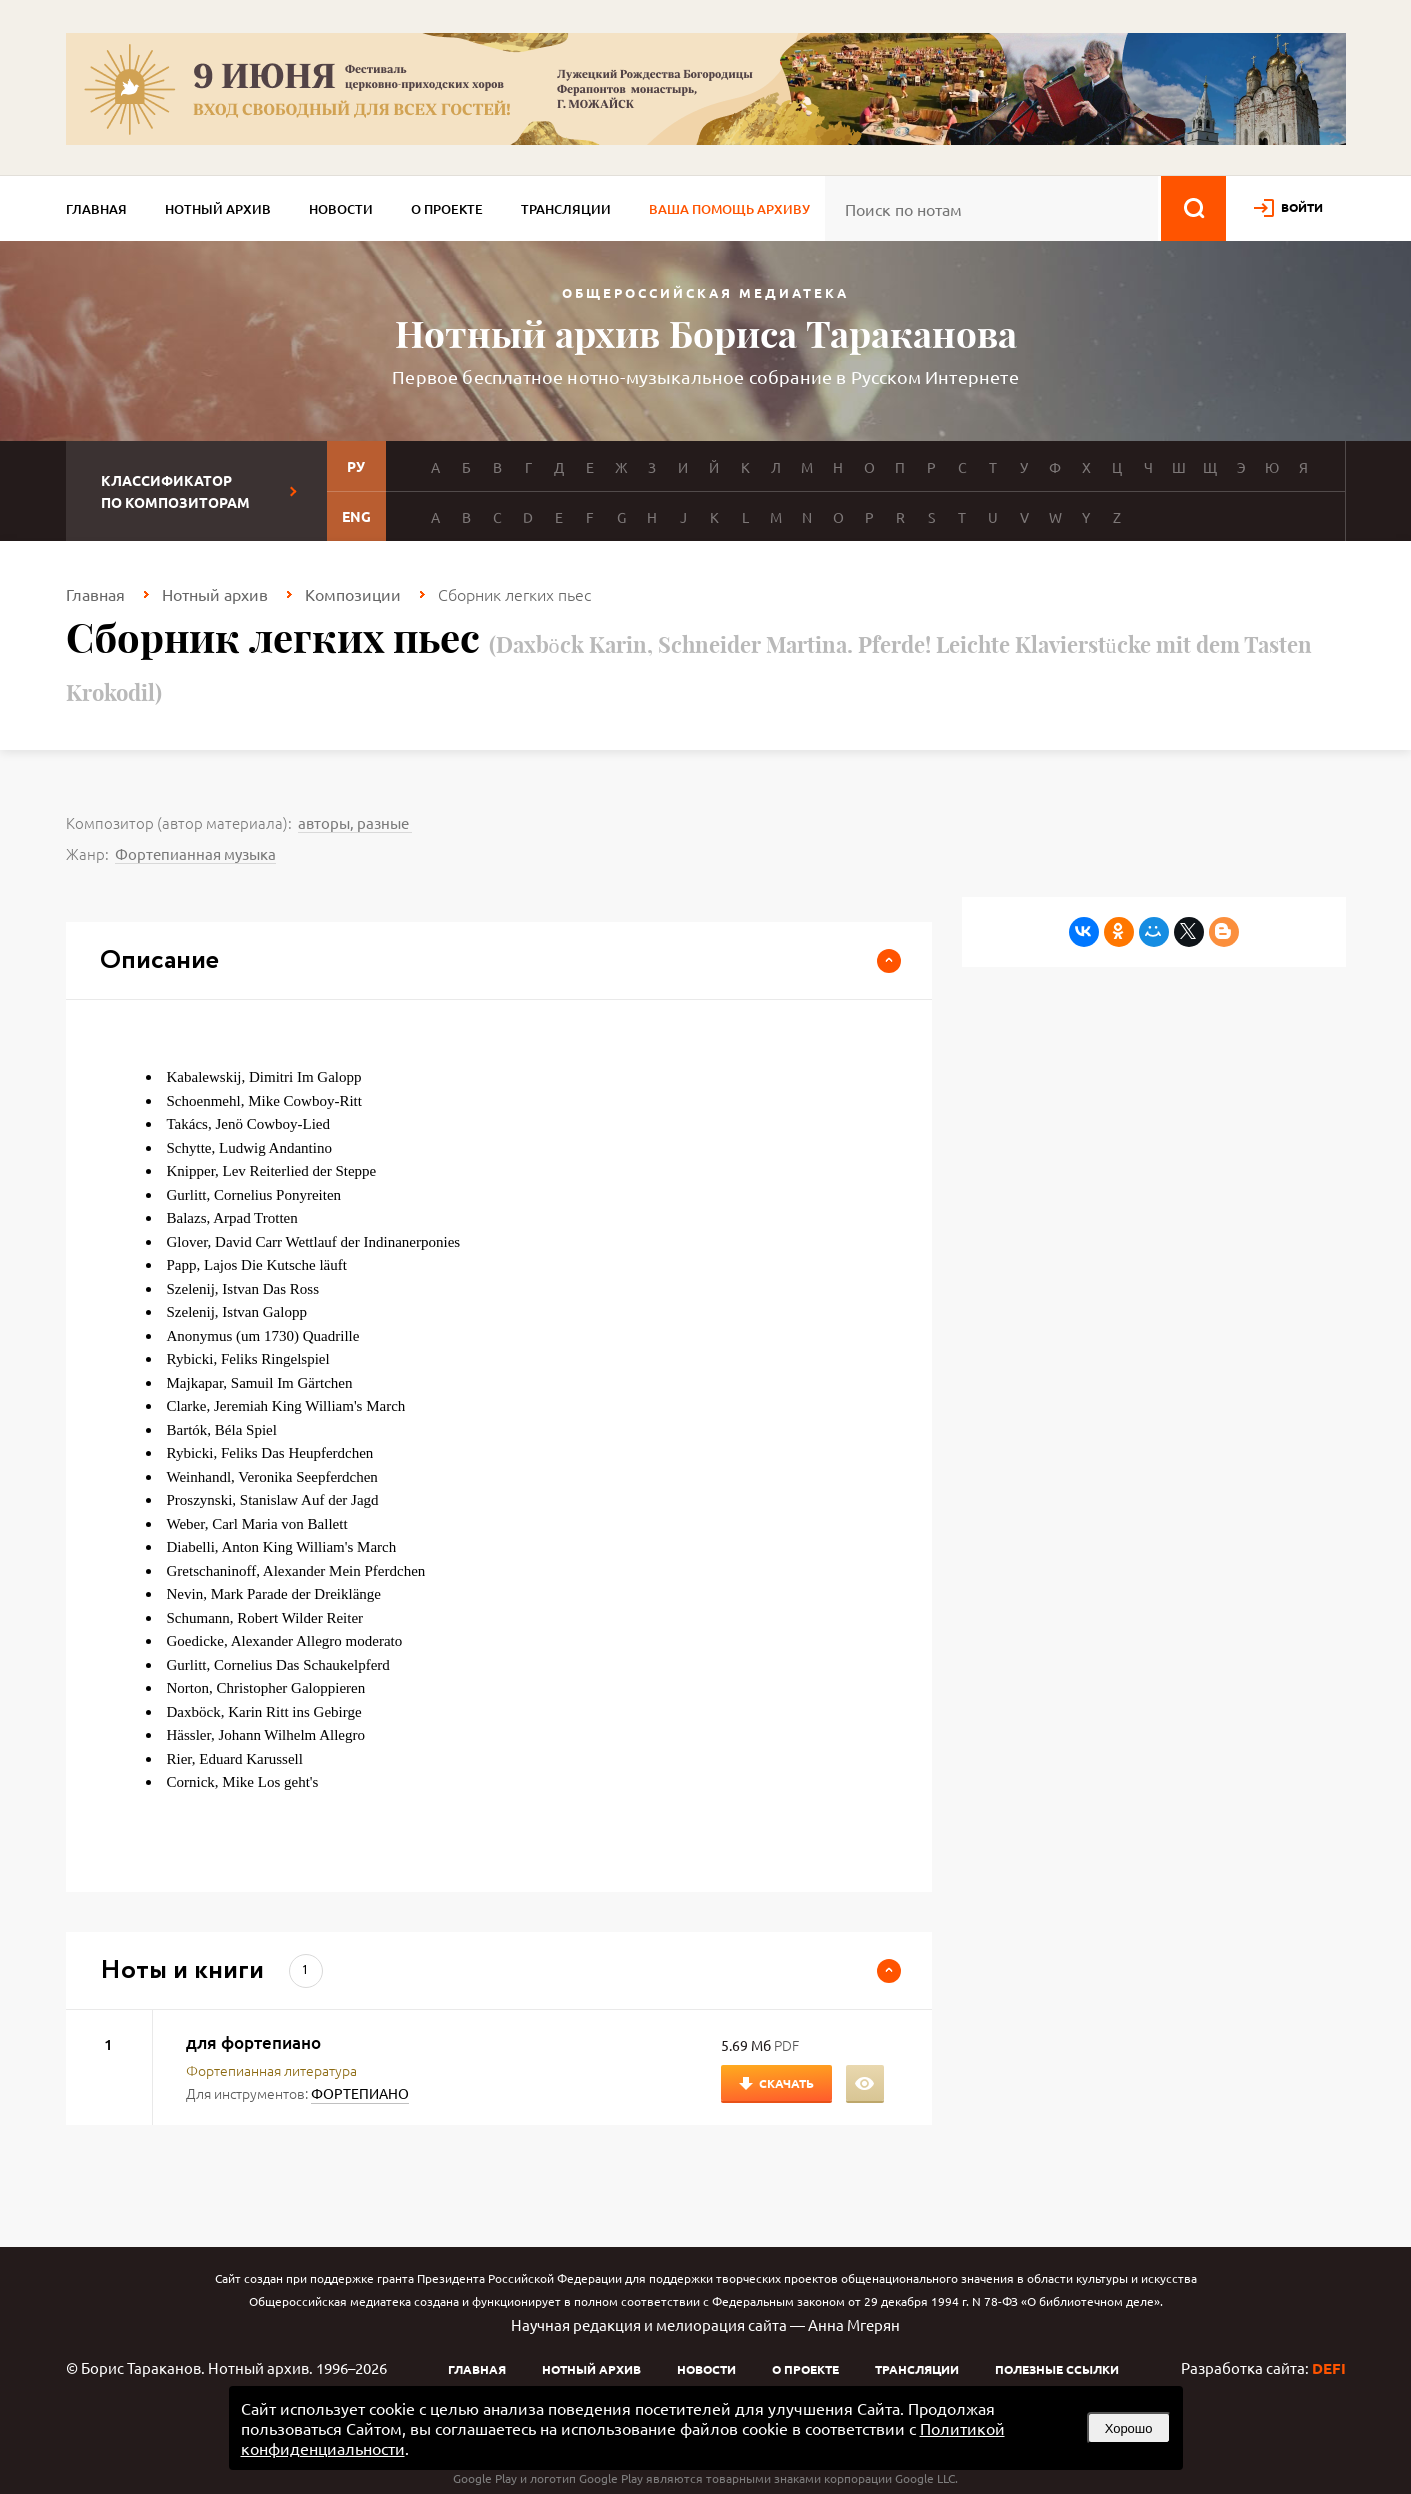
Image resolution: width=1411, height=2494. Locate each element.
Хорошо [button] (1129, 2428)
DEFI (1329, 2368)
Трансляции (566, 209)
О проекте (447, 209)
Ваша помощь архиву (729, 209)
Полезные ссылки (1057, 2369)
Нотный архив (218, 209)
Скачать (786, 2083)
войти (1302, 207)
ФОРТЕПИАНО (360, 2093)
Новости (341, 209)
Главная (96, 209)
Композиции (353, 594)
